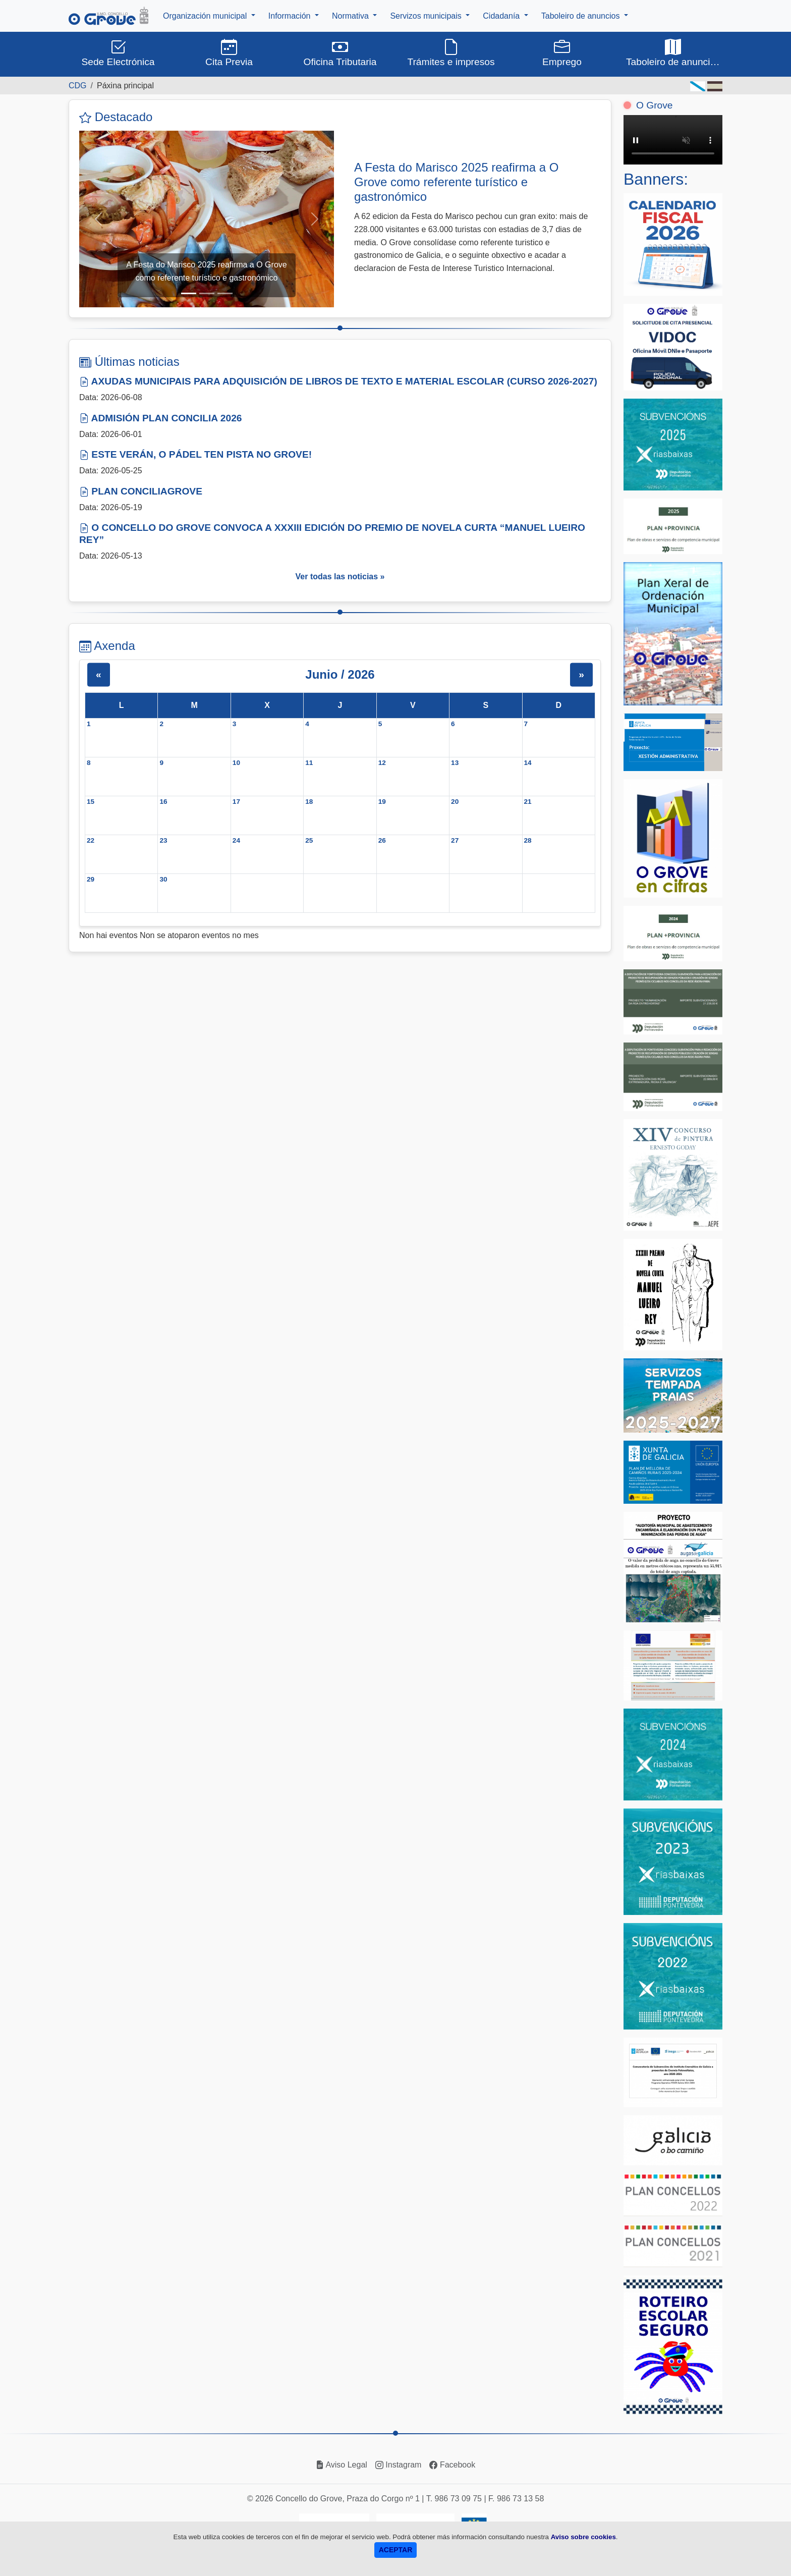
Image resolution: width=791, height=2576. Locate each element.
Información (290, 16)
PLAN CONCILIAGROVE (140, 491)
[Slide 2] (206, 293)
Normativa (351, 16)
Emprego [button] (562, 52)
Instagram (398, 2464)
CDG (78, 85)
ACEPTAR (396, 2550)
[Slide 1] (188, 293)
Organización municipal (206, 16)
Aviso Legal (341, 2464)
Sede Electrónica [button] (117, 52)
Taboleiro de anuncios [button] (673, 52)
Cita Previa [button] (229, 52)
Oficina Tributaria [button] (339, 52)
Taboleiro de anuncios (581, 16)
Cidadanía (502, 16)
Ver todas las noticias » (340, 576)
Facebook (452, 2464)
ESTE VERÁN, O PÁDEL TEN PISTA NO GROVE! (195, 454)
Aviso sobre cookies (583, 2537)
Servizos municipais (427, 16)
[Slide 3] (225, 293)
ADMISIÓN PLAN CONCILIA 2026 (160, 418)
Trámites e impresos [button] (450, 52)
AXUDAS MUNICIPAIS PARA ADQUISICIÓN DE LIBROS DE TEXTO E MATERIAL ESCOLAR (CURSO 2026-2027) (338, 381)
